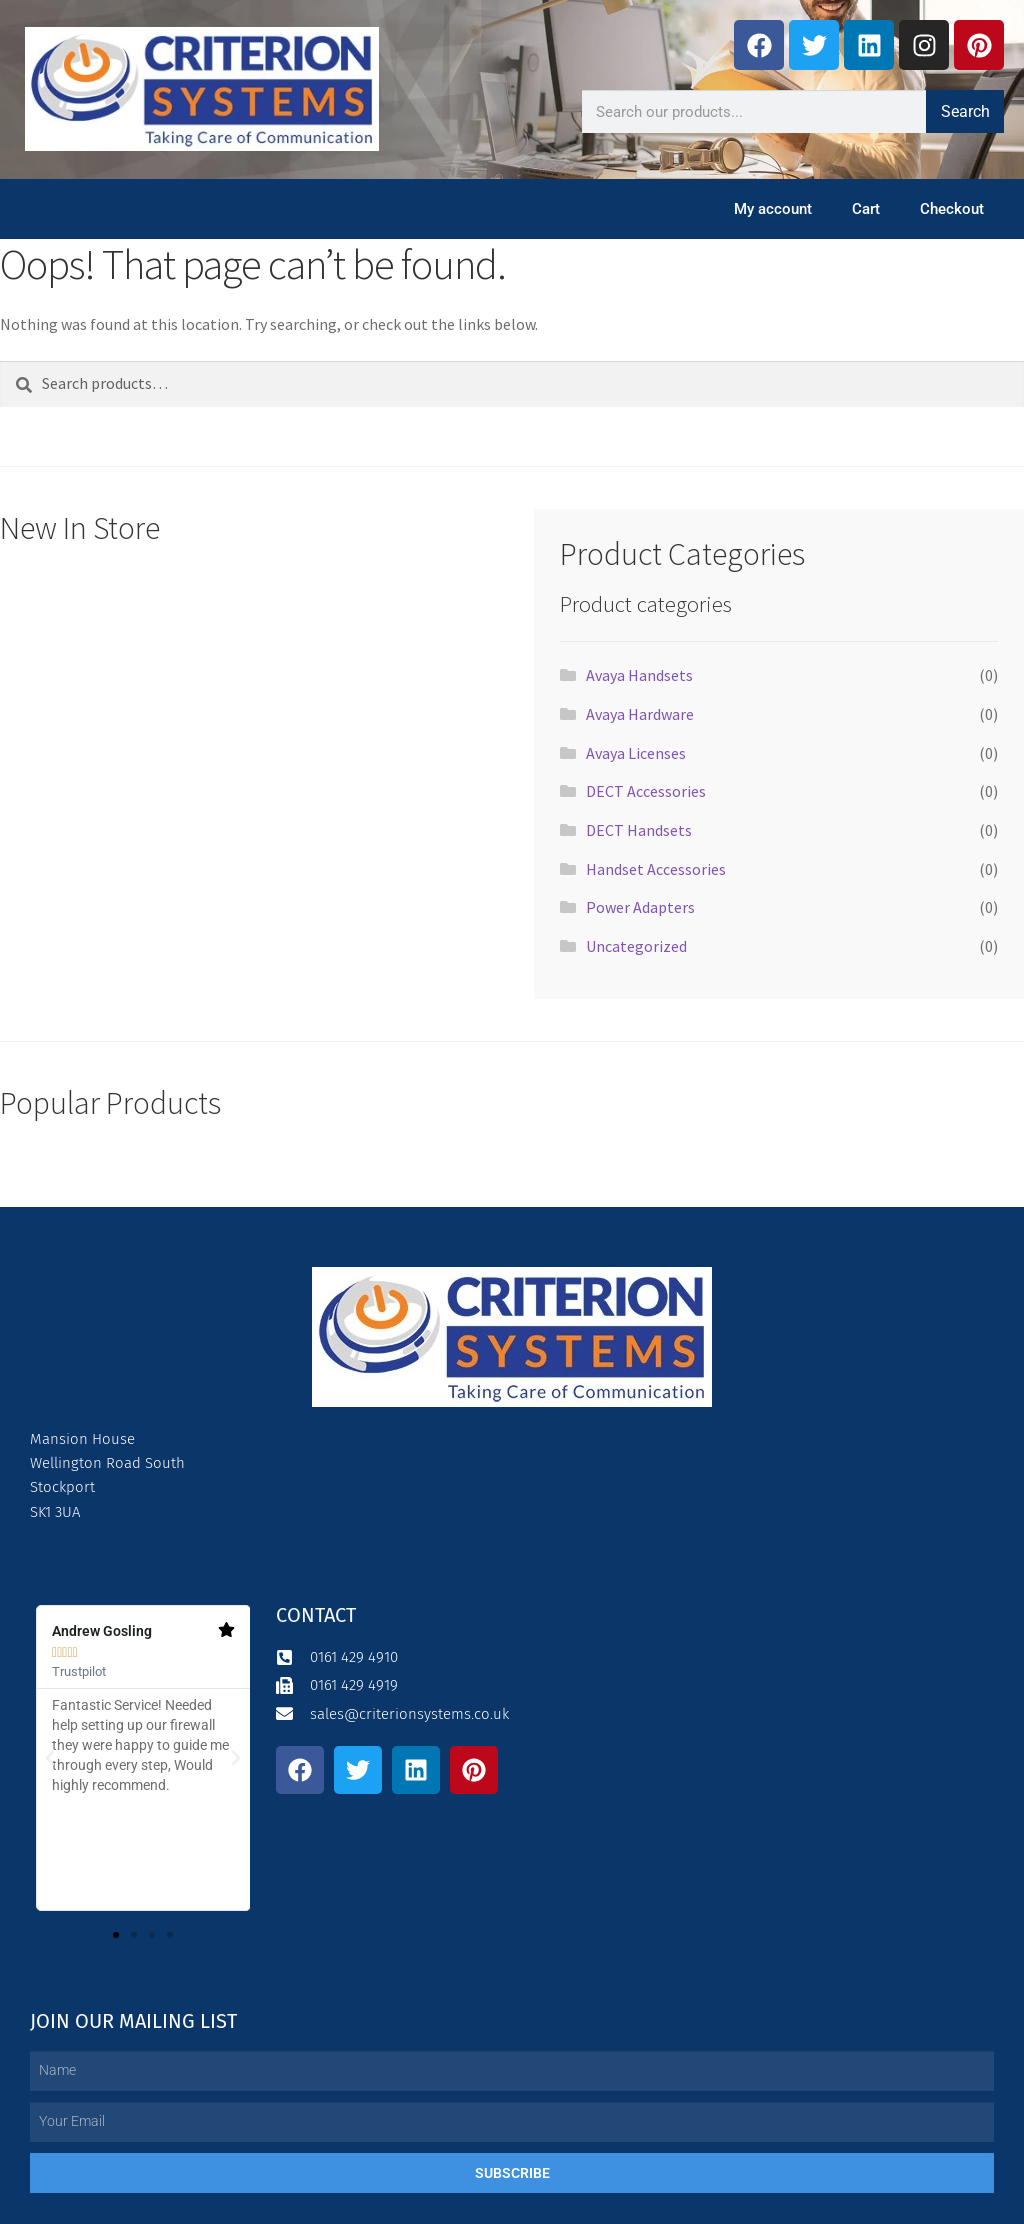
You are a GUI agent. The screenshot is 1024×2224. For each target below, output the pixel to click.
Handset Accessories (656, 869)
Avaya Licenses (636, 753)
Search (965, 111)
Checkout (952, 209)
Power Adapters (640, 907)
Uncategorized (636, 946)
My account (773, 209)
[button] (50, 1758)
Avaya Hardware (640, 714)
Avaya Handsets (639, 675)
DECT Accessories (646, 791)
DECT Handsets (639, 830)
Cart (866, 209)
